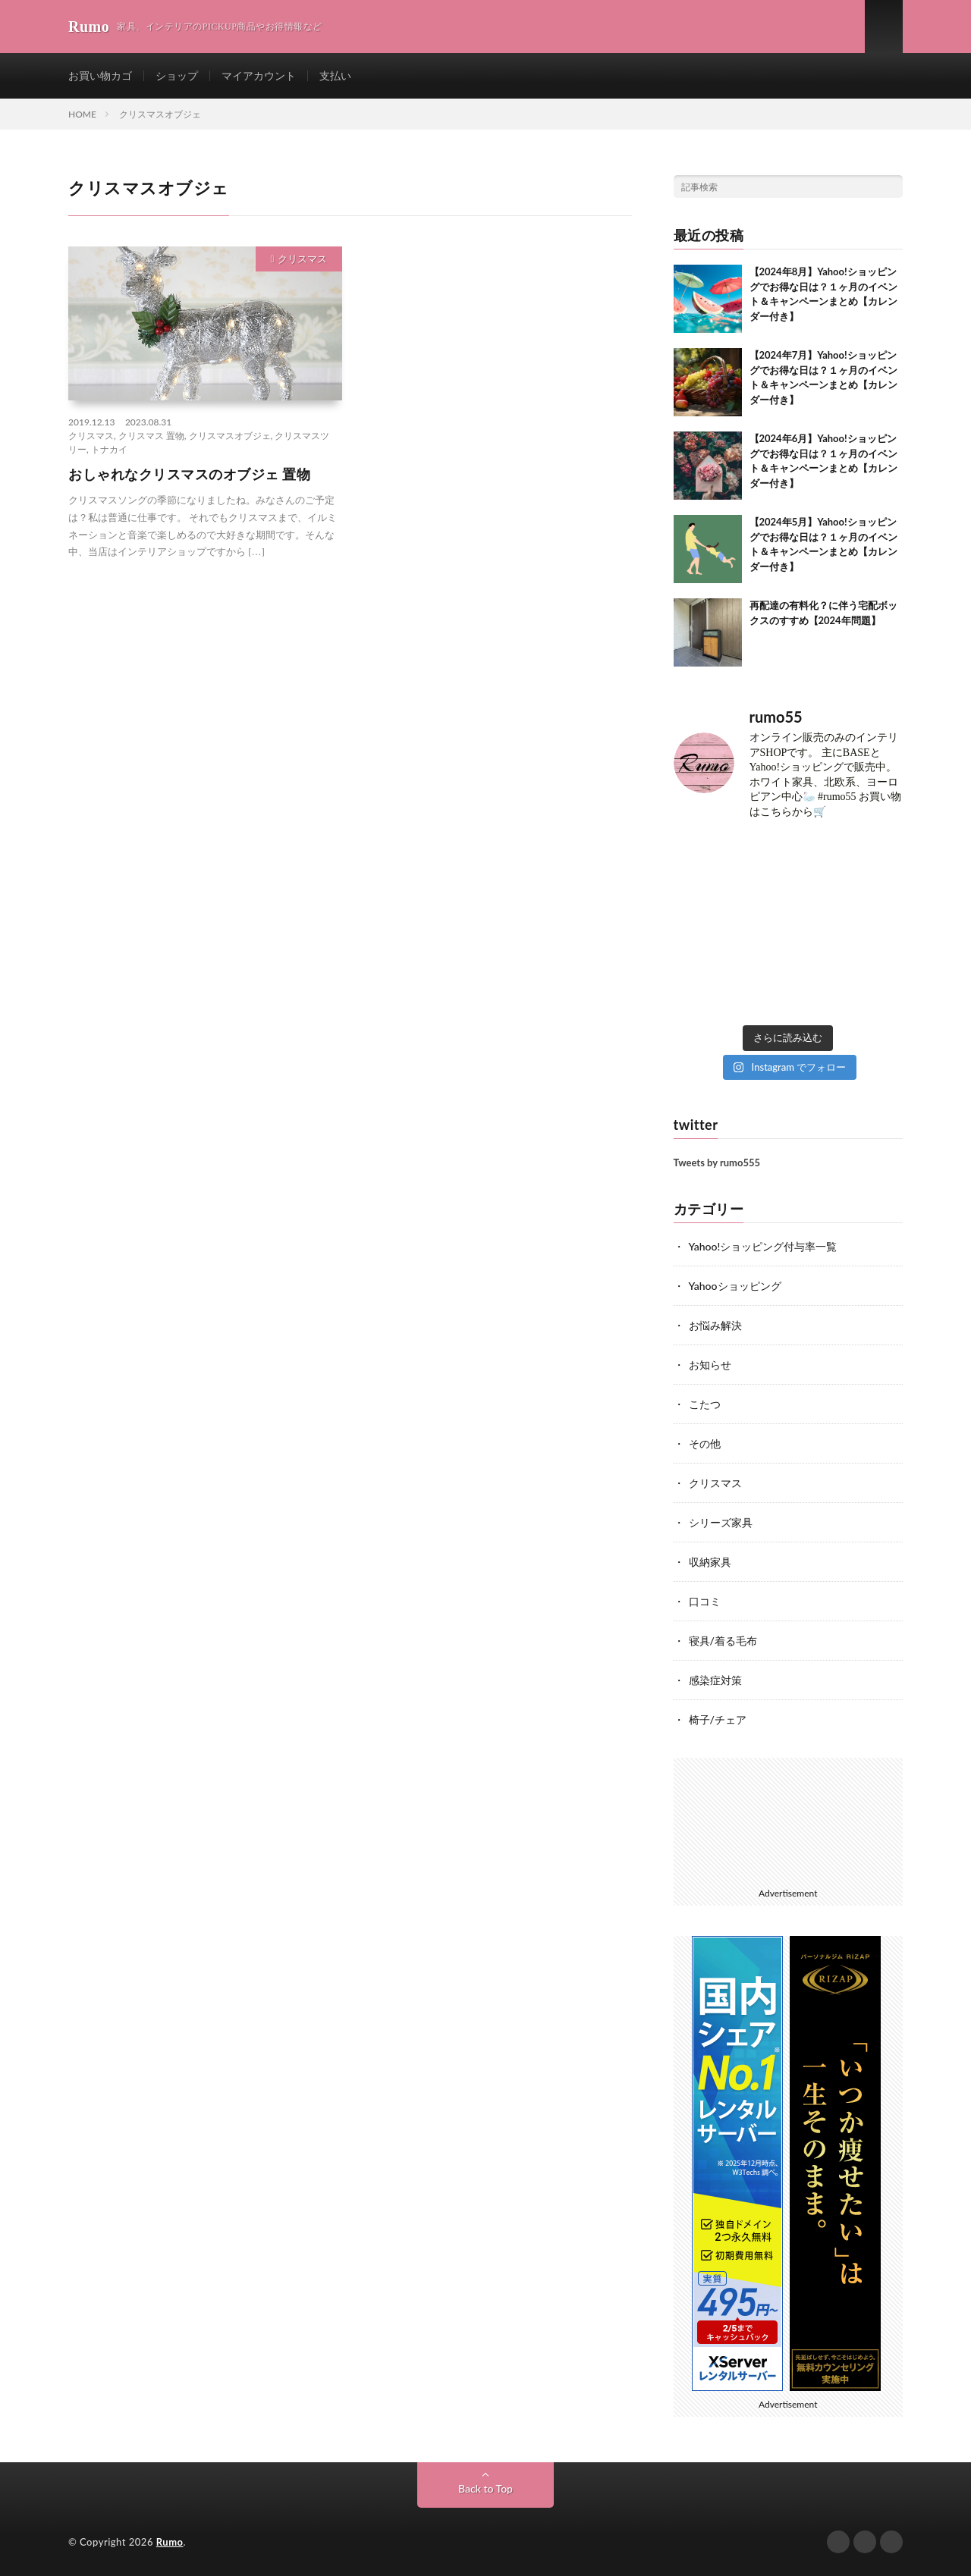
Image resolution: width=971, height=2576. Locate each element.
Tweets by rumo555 (717, 1162)
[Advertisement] (788, 1819)
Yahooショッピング (735, 1285)
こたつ (705, 1404)
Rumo (170, 2542)
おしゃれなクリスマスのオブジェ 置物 (189, 474)
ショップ (177, 75)
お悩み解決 (715, 1325)
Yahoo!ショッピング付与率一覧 (763, 1246)
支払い (335, 75)
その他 (705, 1443)
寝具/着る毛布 (723, 1640)
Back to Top (485, 2488)
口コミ (705, 1601)
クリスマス (302, 259)
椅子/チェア (717, 1719)
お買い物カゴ (100, 75)
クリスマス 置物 (151, 435)
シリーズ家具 (721, 1522)
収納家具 (710, 1561)
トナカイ (109, 449)
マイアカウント (259, 75)
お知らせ (710, 1364)
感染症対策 (715, 1680)
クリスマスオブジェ (230, 435)
